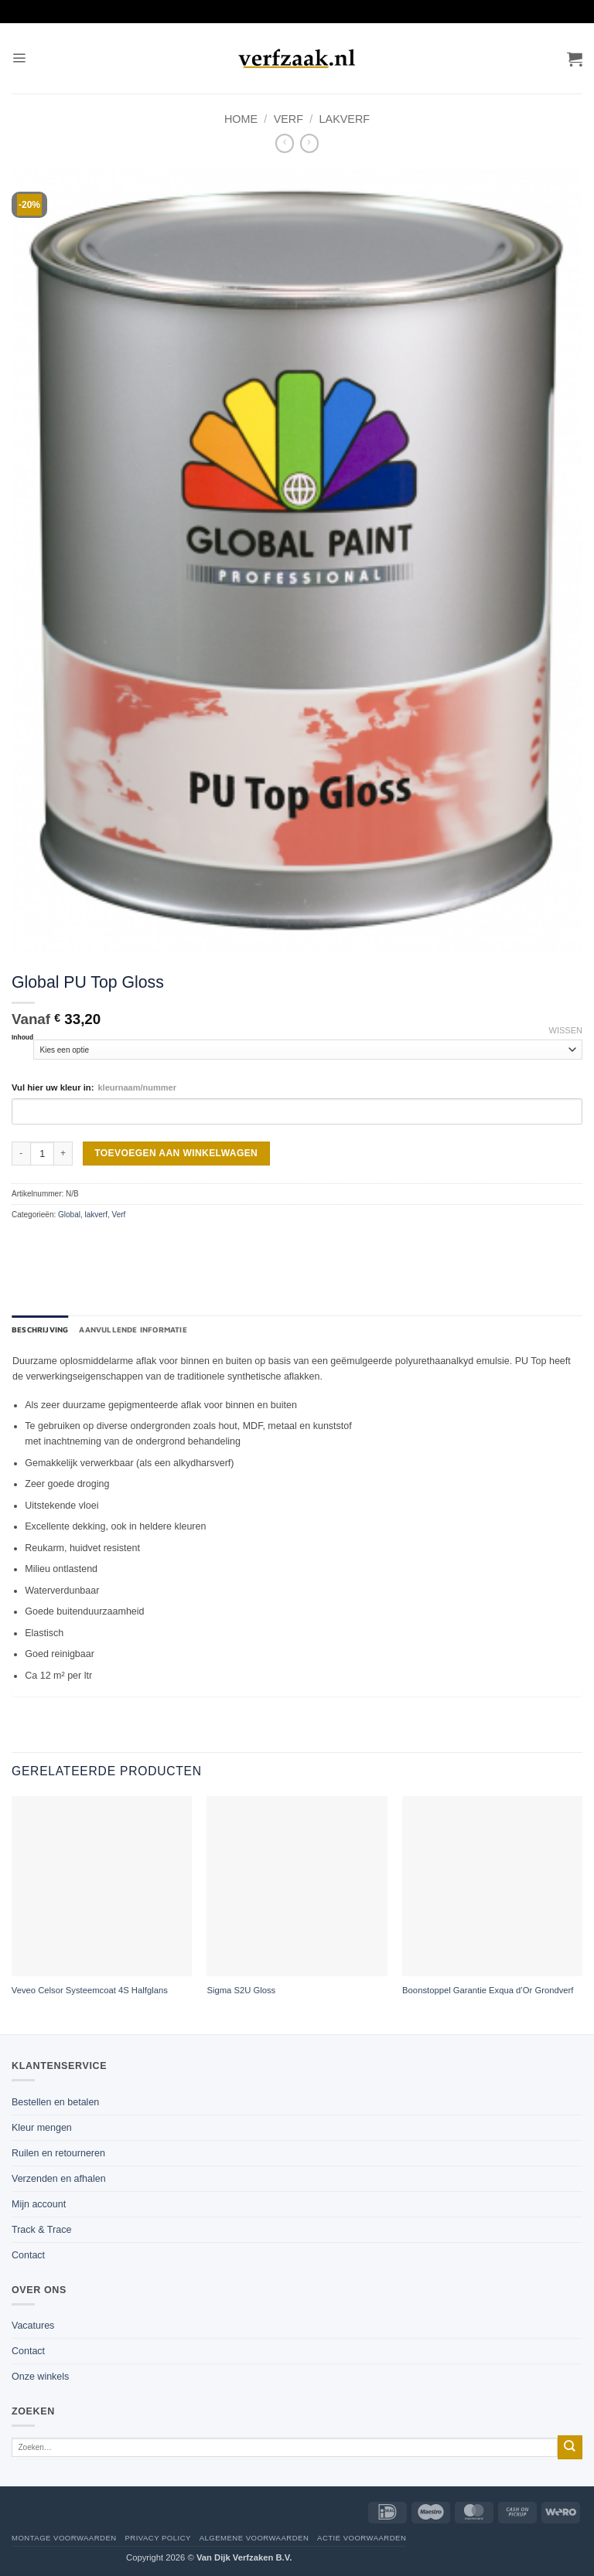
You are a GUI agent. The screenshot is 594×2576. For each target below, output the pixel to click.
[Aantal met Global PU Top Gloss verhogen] (63, 1153)
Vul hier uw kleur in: (94, 1087)
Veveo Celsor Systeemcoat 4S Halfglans (90, 1990)
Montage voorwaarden (64, 2537)
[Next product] (284, 143)
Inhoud (22, 1037)
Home (241, 119)
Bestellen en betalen (55, 2102)
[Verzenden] (570, 2447)
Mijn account (39, 2204)
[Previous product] (309, 143)
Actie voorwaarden (361, 2537)
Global (69, 1214)
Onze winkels (40, 2376)
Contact (28, 2255)
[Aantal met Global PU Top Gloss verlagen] (21, 1153)
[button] (19, 58)
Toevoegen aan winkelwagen (176, 1153)
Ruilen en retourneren (58, 2153)
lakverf (344, 119)
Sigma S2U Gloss (241, 1990)
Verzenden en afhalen (59, 2178)
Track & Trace (41, 2229)
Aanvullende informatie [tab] (132, 1329)
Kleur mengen (42, 2127)
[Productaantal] (42, 1153)
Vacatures (33, 2325)
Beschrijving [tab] (40, 1329)
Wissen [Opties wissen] (565, 1030)
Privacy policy (157, 2537)
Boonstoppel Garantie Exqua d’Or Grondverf (487, 1990)
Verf (288, 119)
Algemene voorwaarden (254, 2537)
